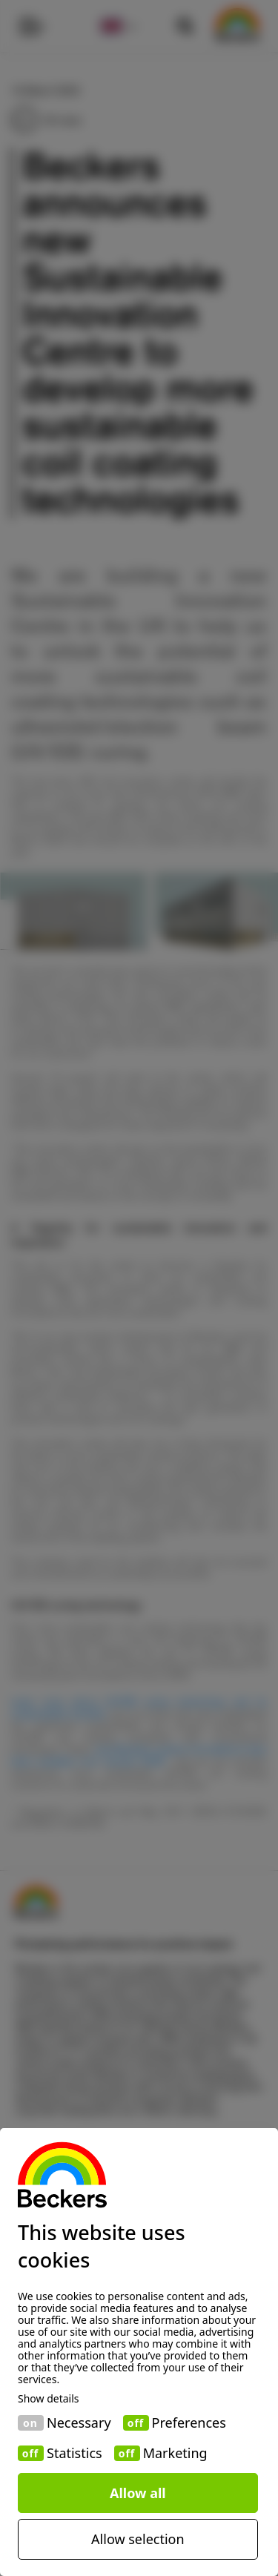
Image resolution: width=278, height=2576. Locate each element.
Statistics (74, 2453)
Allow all (138, 2493)
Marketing (175, 2453)
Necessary (79, 2423)
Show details (48, 2399)
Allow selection (138, 2539)
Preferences (189, 2423)
